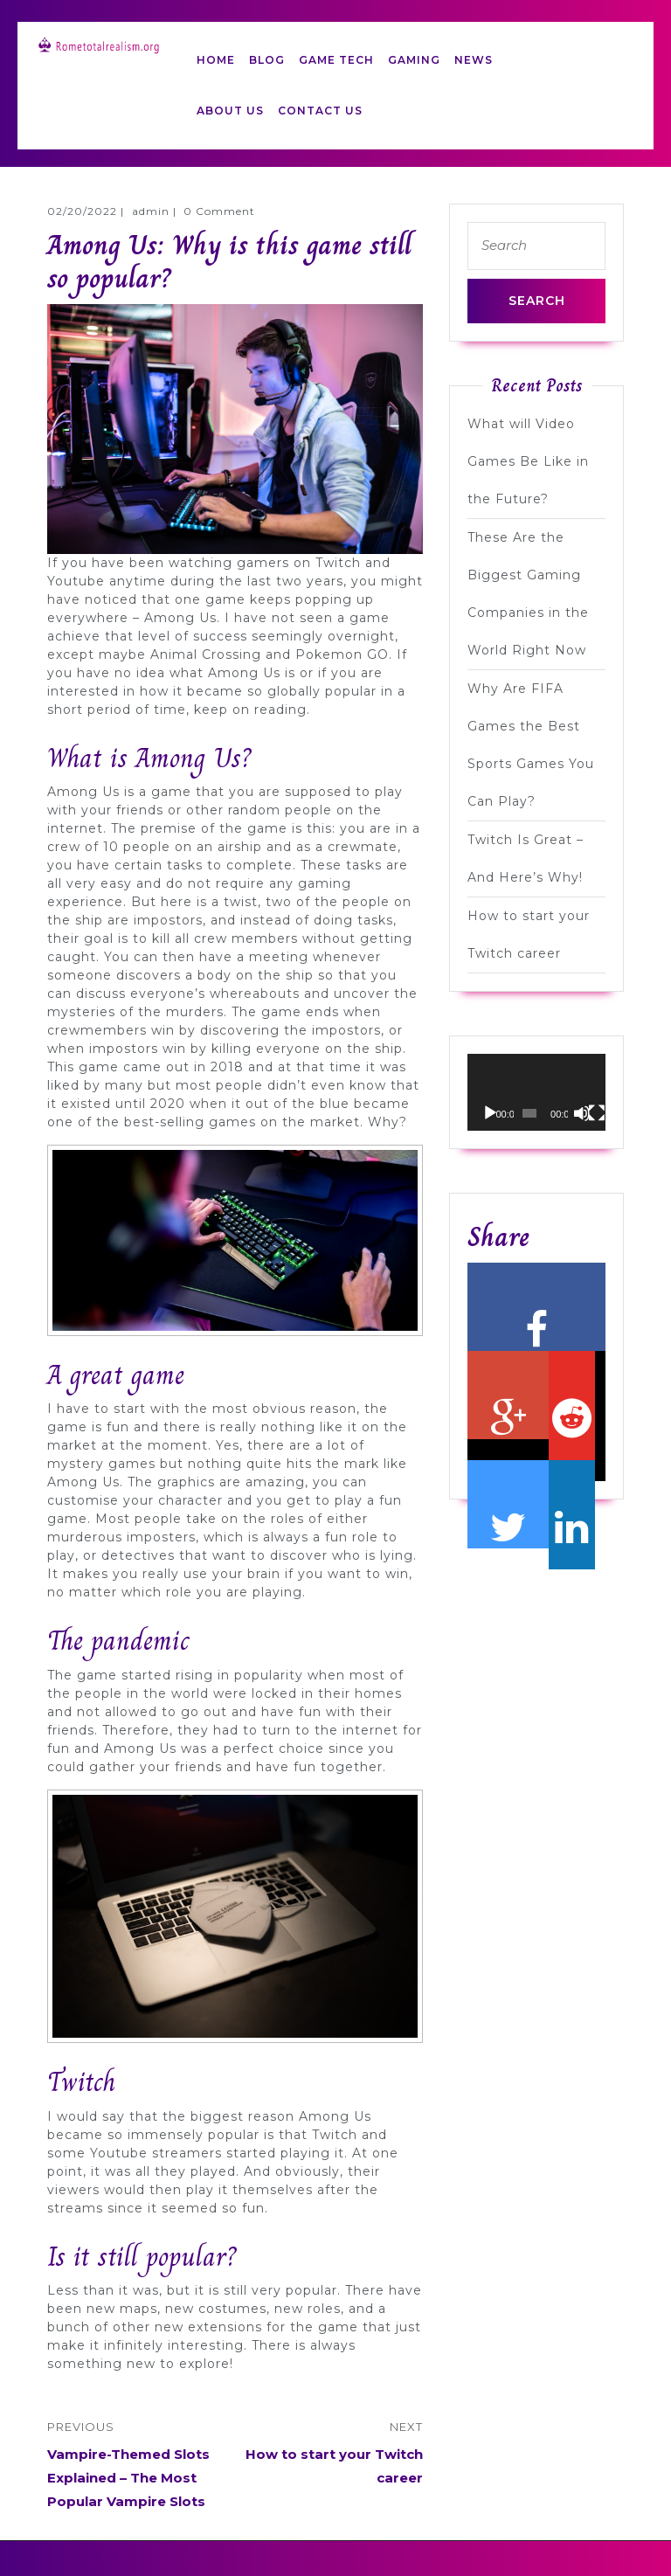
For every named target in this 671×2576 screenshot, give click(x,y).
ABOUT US (230, 110)
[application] (536, 1093)
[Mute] (582, 1113)
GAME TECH (336, 59)
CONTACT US (320, 110)
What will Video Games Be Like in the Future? (528, 461)
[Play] (490, 1113)
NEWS (473, 59)
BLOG (267, 59)
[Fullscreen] (596, 1113)
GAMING (414, 59)
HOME (216, 59)
